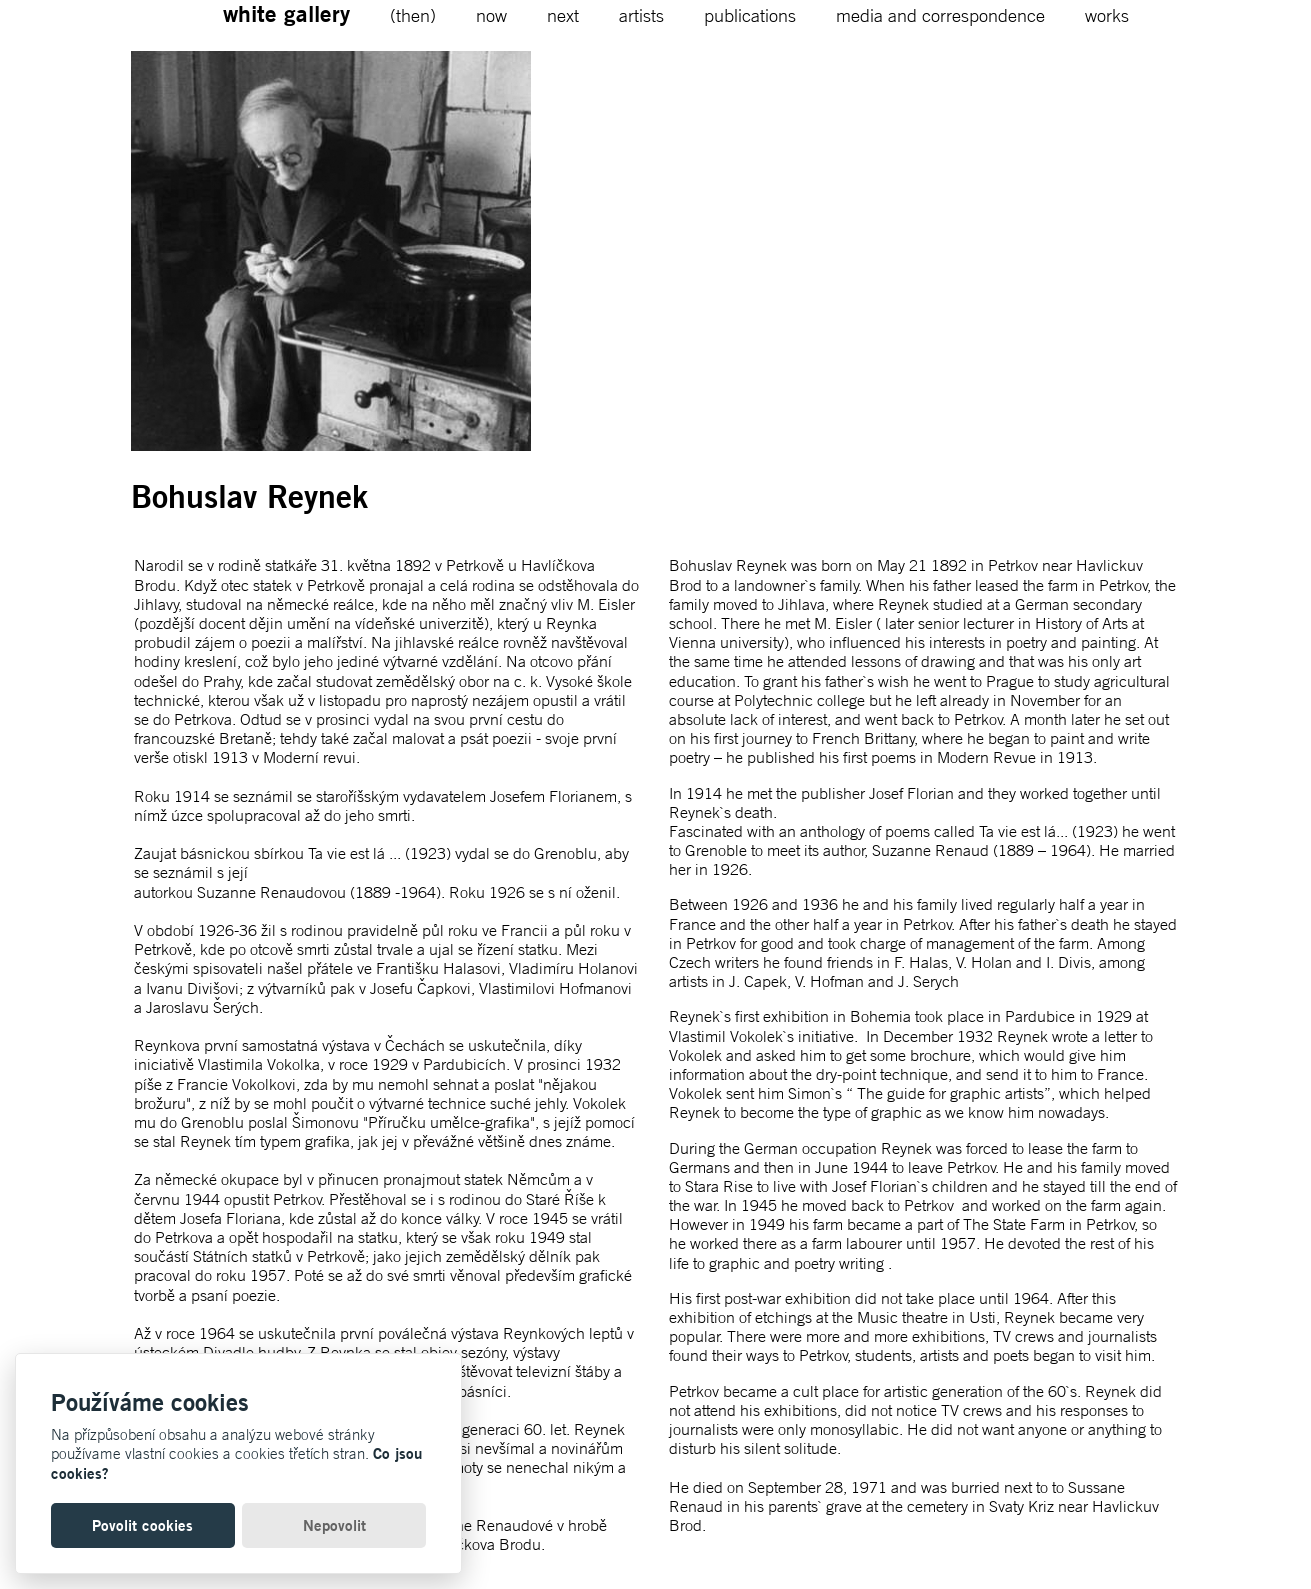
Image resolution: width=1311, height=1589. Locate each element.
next (563, 15)
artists (641, 15)
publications (750, 15)
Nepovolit (334, 1525)
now (491, 15)
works (1107, 15)
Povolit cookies (142, 1525)
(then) (413, 15)
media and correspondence (940, 15)
